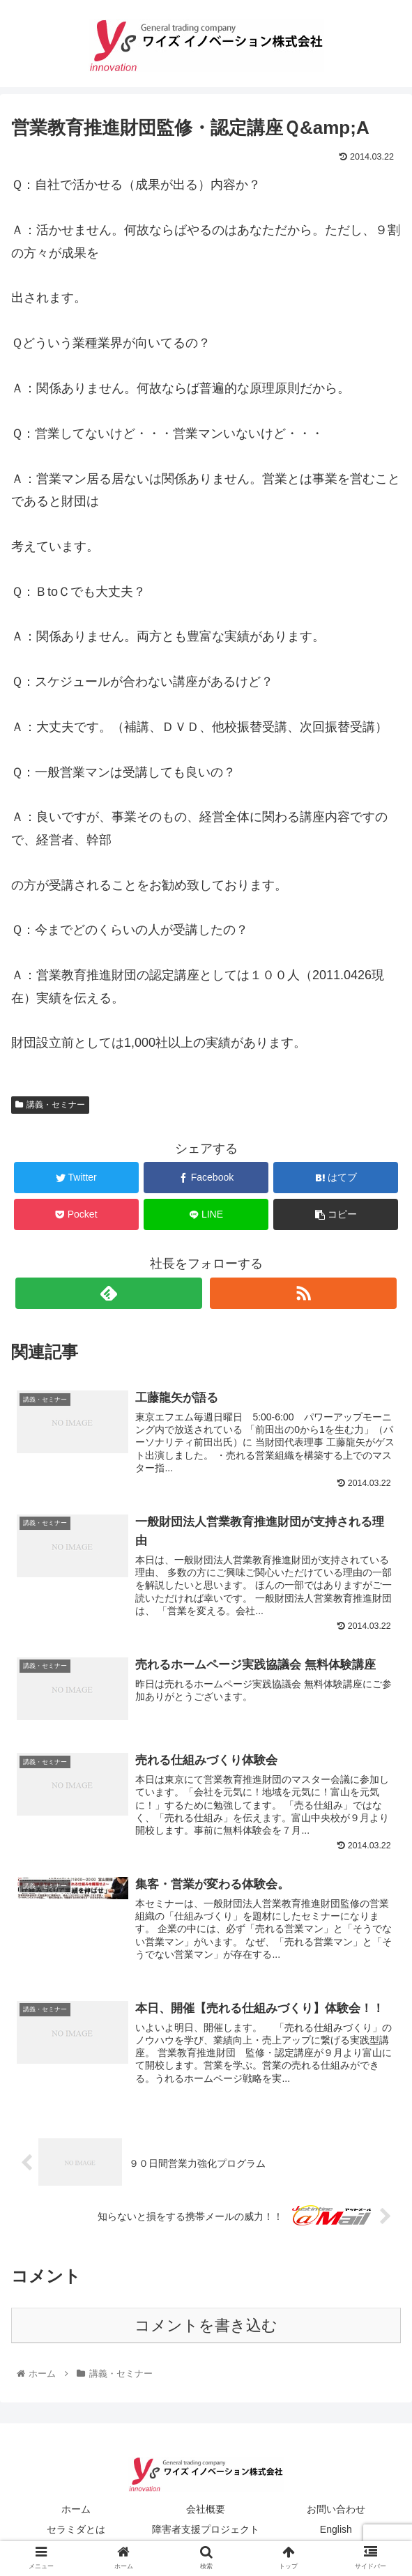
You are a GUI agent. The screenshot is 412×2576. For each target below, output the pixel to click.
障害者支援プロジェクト (205, 2530)
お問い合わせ (336, 2510)
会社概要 (205, 2510)
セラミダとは (76, 2530)
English (336, 2530)
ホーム (76, 2510)
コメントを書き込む (206, 2327)
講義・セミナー (50, 1105)
